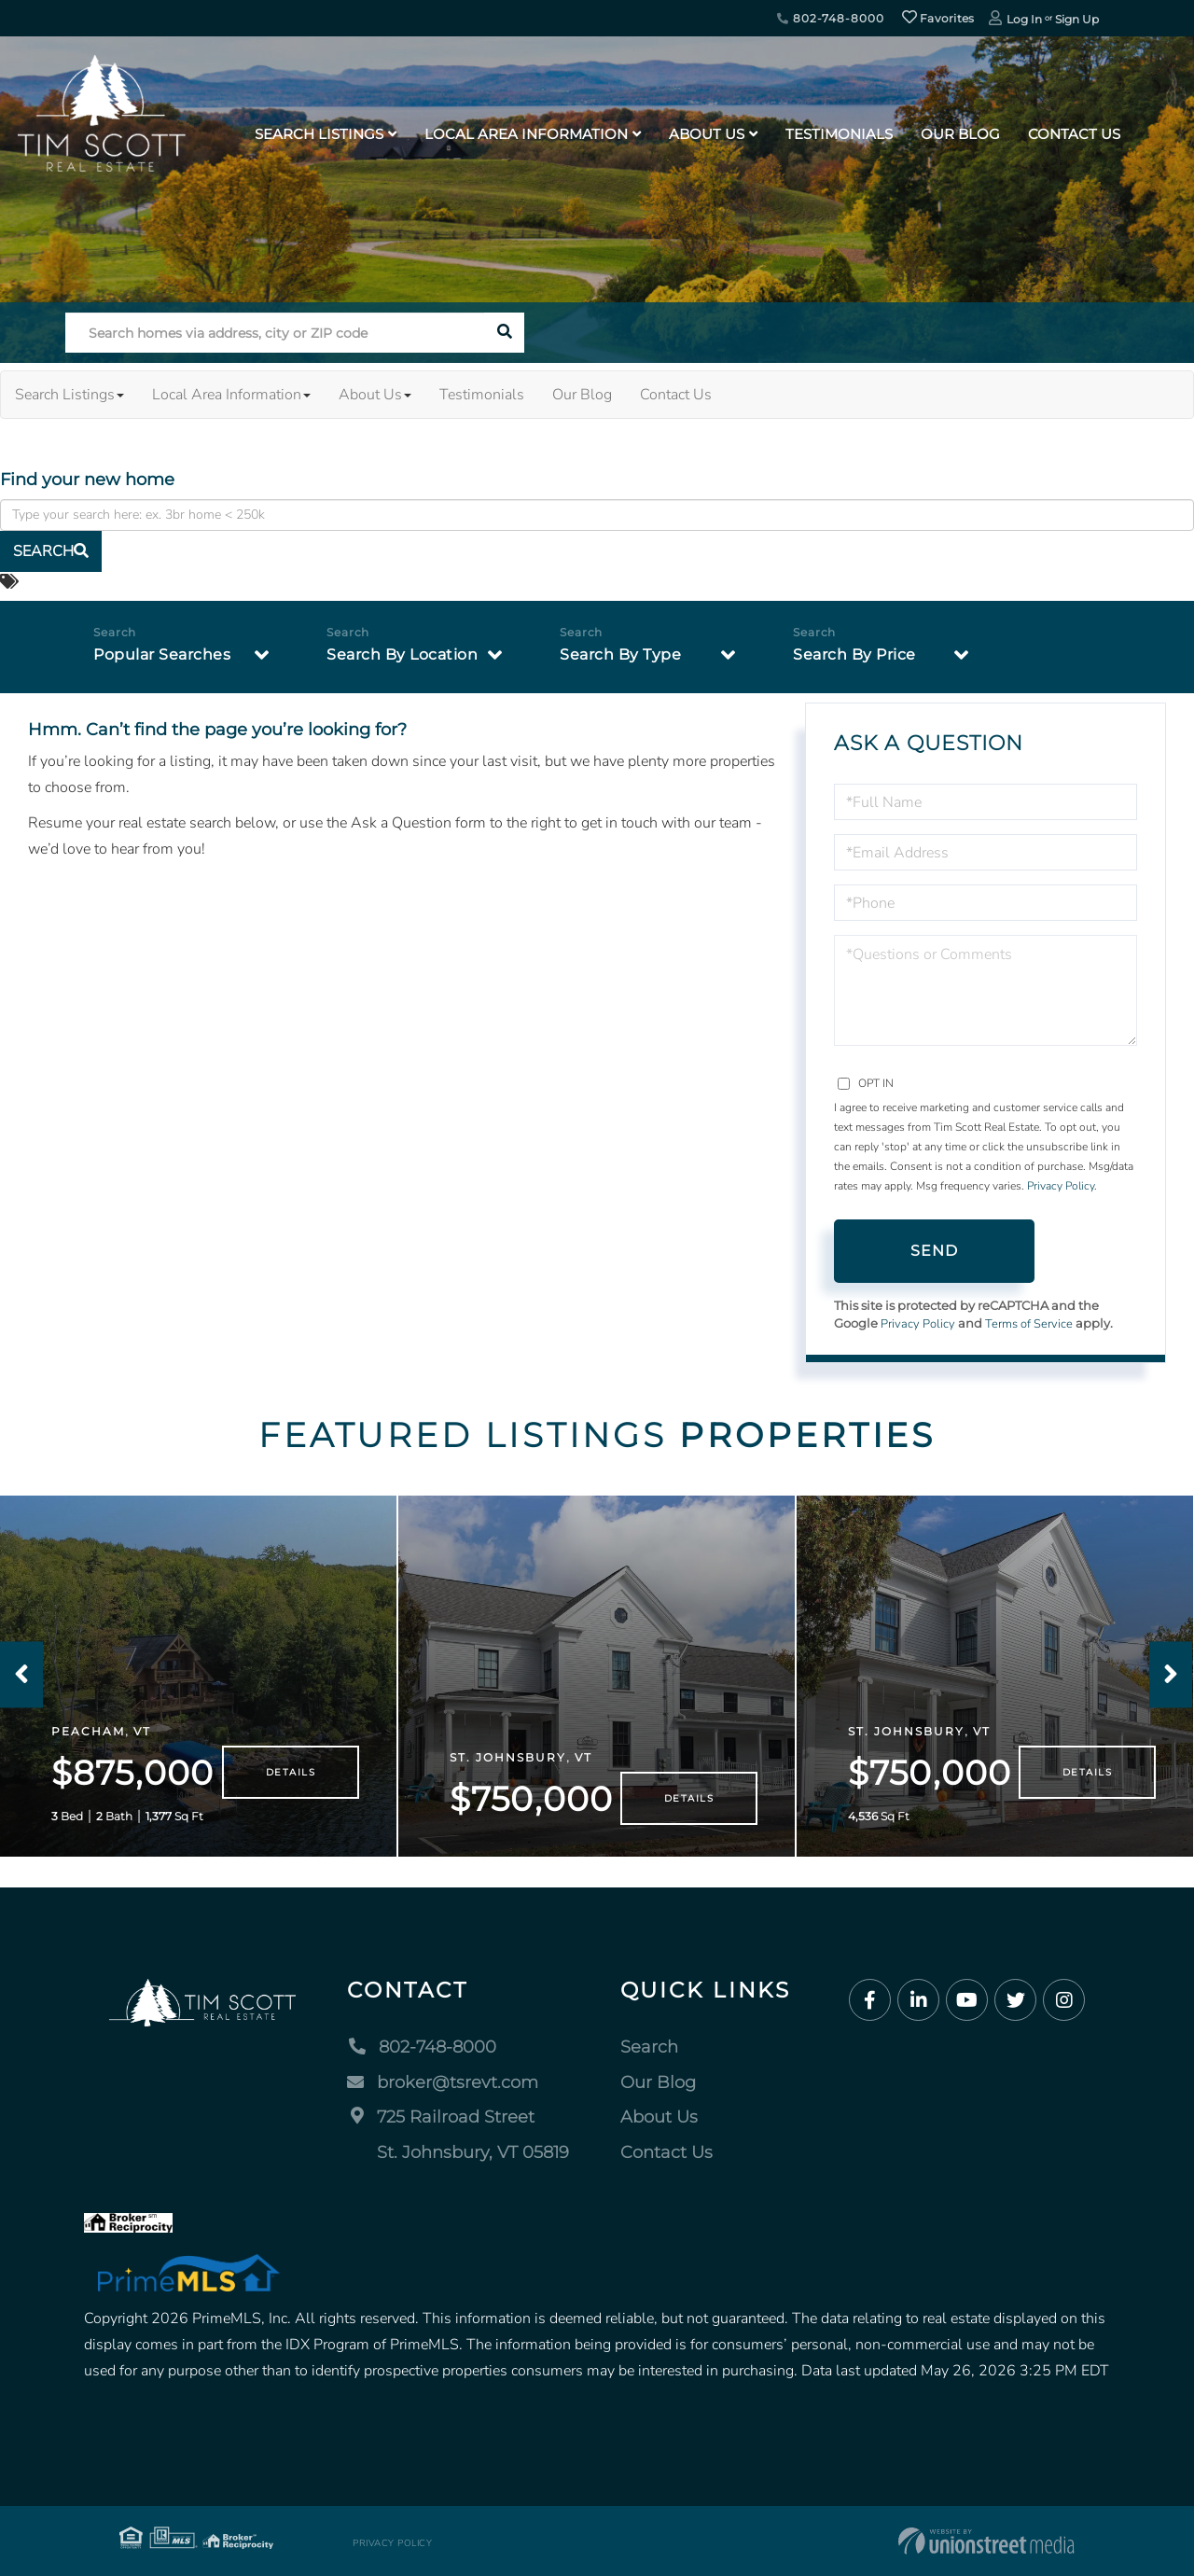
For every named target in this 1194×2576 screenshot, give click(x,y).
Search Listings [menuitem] (319, 134)
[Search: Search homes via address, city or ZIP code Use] (274, 333)
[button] (504, 333)
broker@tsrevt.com (442, 2082)
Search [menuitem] (649, 2047)
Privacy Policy (1060, 1185)
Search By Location (402, 654)
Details (290, 1772)
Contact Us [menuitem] (1074, 134)
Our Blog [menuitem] (960, 134)
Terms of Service (1029, 1324)
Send (934, 1251)
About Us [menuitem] (706, 134)
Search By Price (854, 654)
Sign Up (1077, 19)
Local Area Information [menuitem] (526, 134)
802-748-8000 (830, 18)
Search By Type (620, 654)
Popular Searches (161, 654)
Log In (1024, 19)
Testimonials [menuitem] (839, 134)
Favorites (938, 18)
